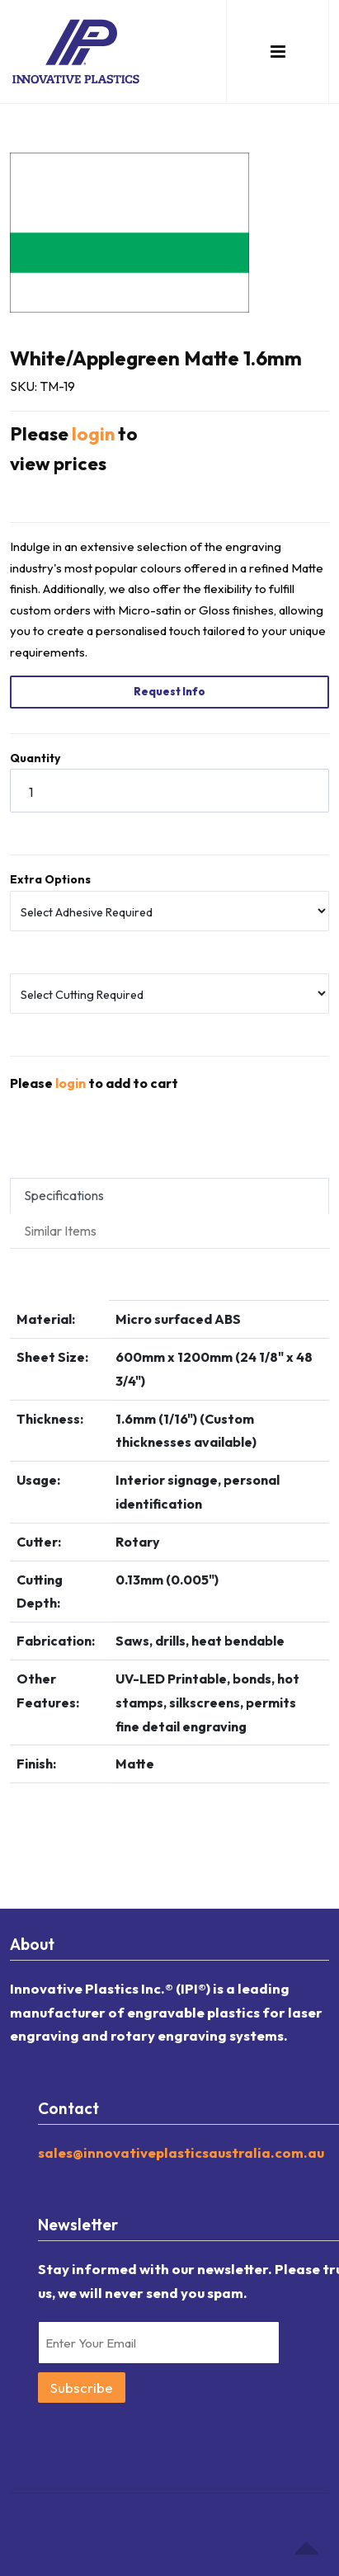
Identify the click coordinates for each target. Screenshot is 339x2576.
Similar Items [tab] (60, 1230)
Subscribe (81, 2387)
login (93, 433)
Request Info (169, 691)
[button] (277, 51)
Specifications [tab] (64, 1195)
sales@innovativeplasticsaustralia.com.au (181, 2152)
